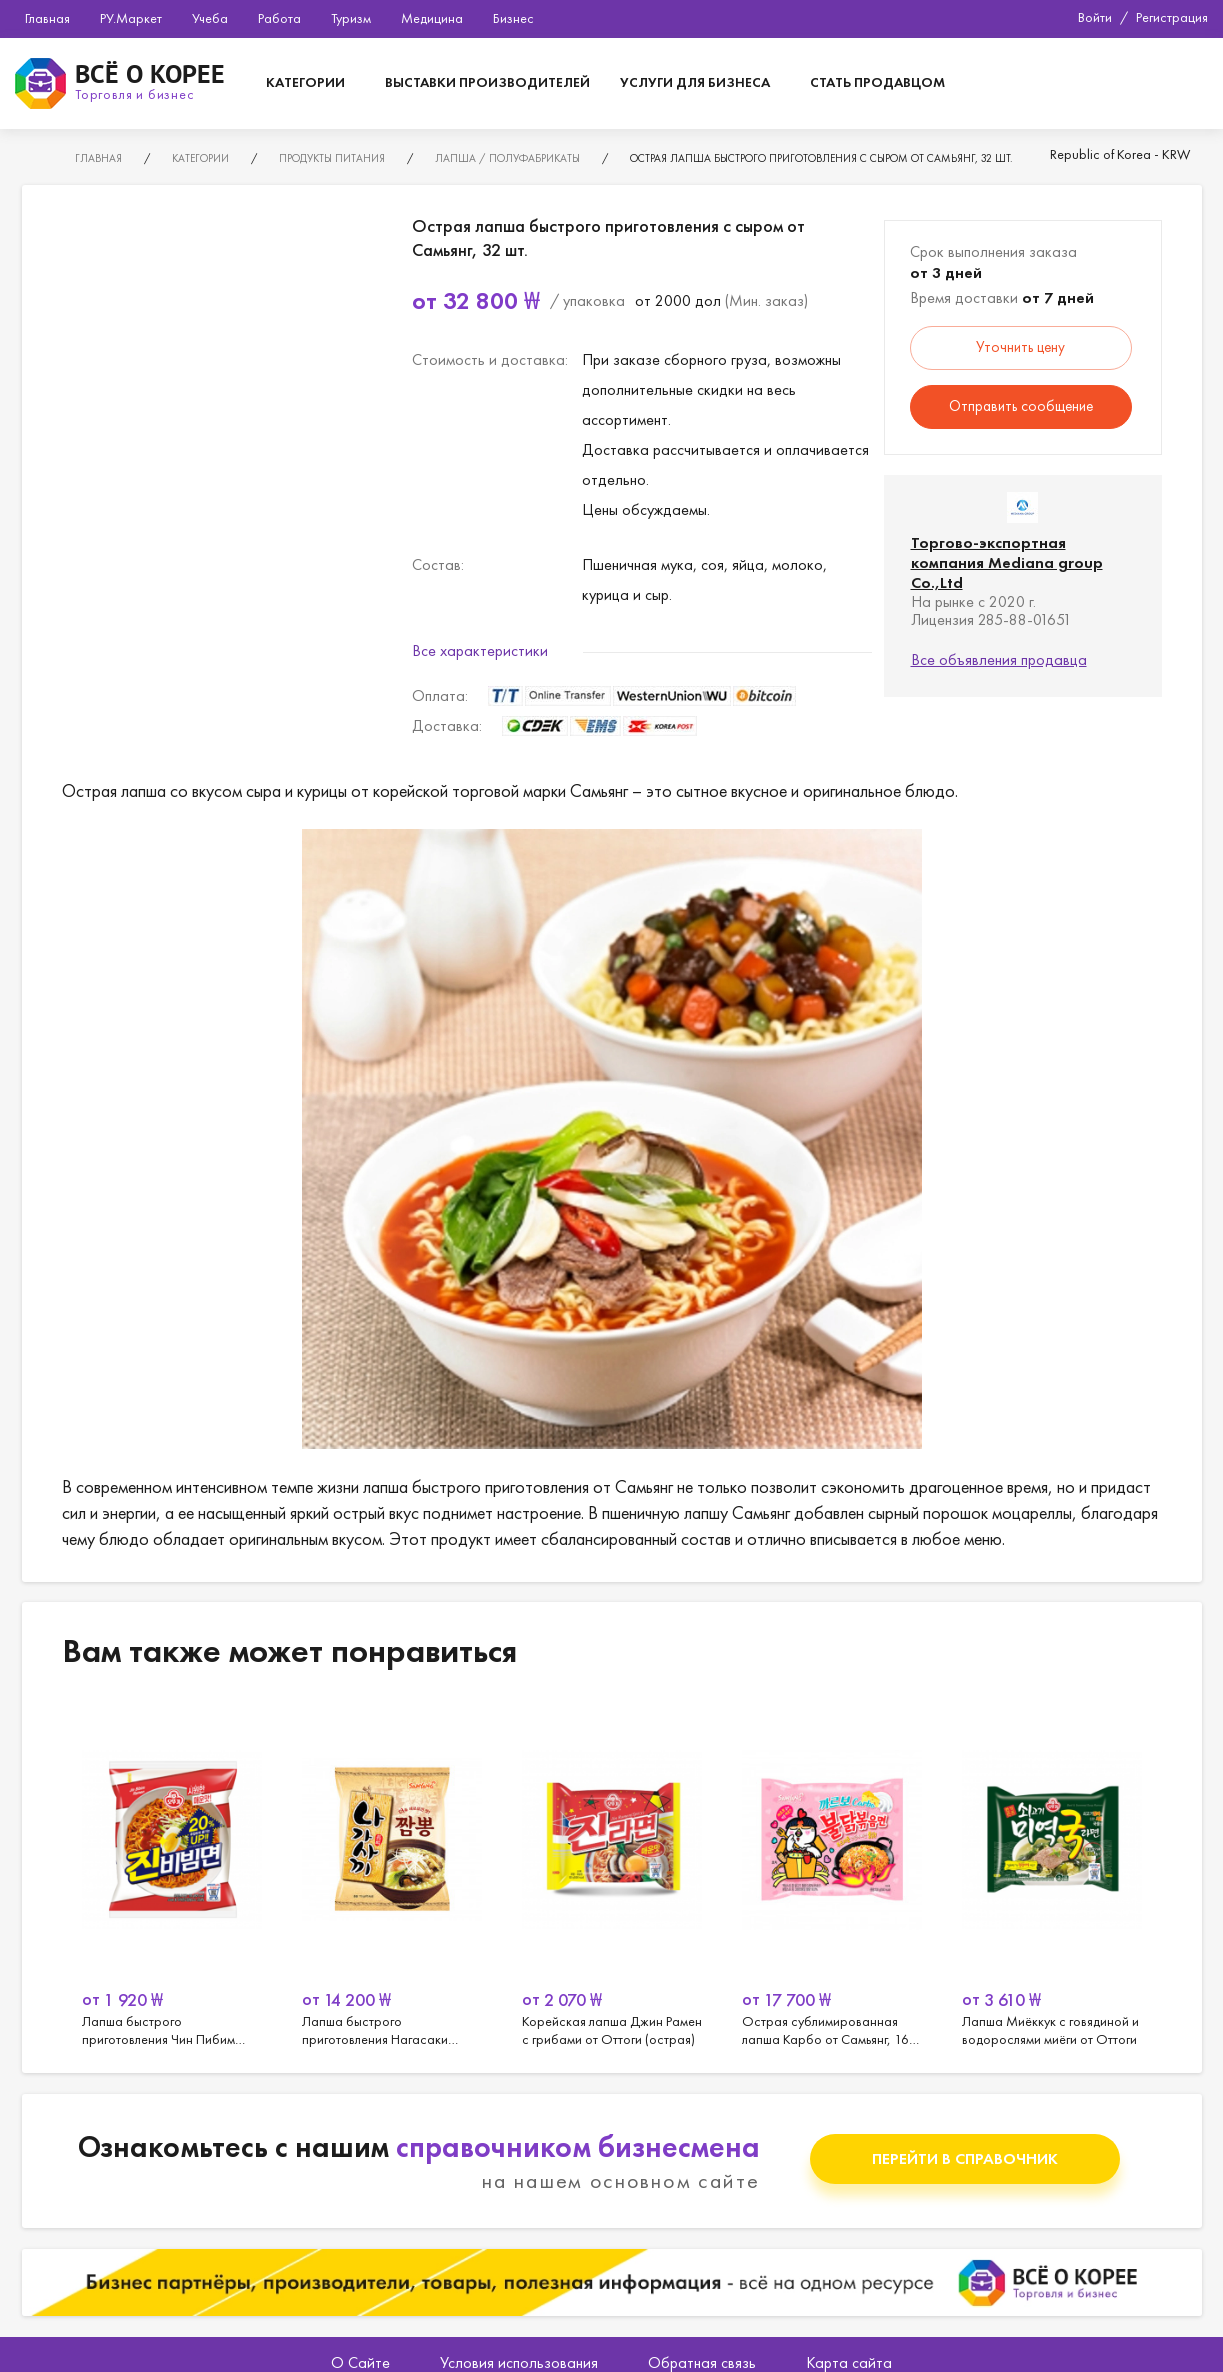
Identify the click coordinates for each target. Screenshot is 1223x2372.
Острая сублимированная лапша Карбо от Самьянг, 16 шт (832, 1875)
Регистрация (1172, 17)
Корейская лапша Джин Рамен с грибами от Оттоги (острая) (612, 1875)
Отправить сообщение (1021, 406)
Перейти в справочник (965, 2158)
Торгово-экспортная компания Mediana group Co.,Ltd (1007, 562)
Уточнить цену (1020, 347)
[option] (172, 1875)
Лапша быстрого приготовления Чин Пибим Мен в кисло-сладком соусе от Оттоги (172, 1875)
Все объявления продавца (999, 659)
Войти (1095, 17)
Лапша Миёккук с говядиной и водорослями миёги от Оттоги (1052, 1875)
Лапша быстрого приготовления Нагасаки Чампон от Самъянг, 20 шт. (392, 1875)
